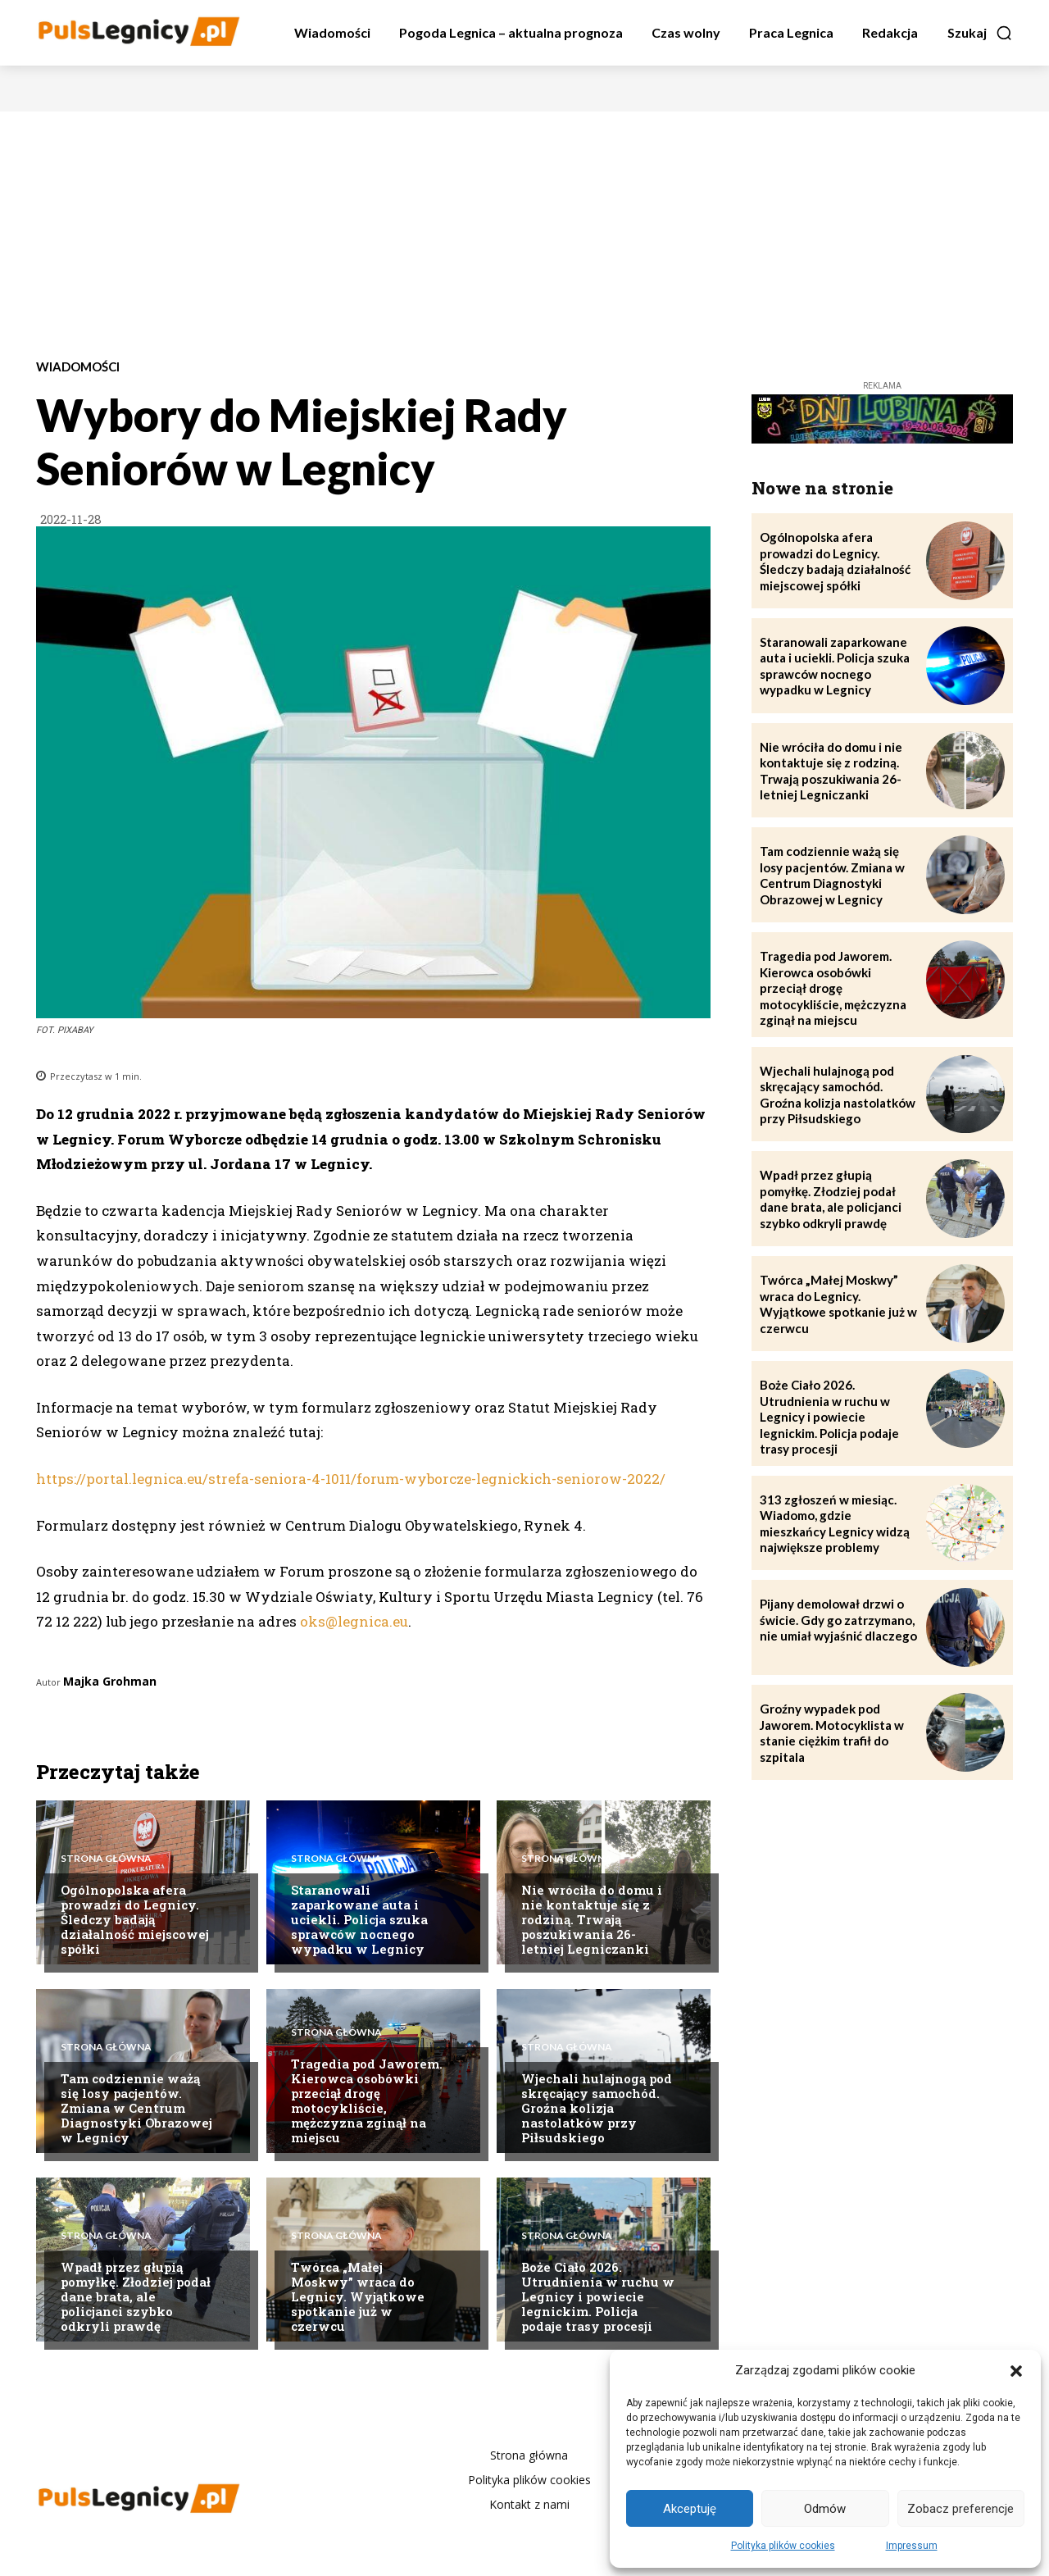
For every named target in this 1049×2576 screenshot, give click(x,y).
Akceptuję (689, 2508)
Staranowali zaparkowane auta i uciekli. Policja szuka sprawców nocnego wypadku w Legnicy (359, 1919)
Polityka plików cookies (783, 2545)
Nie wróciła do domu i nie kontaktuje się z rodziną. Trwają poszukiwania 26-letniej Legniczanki (591, 1919)
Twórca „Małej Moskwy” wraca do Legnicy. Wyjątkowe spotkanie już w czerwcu (358, 2296)
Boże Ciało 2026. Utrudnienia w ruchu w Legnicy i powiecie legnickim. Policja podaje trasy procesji (597, 2296)
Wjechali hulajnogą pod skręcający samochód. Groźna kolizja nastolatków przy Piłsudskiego (596, 2108)
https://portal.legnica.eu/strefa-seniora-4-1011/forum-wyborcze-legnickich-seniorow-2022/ (350, 1478)
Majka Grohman (110, 1681)
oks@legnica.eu (354, 1621)
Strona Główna (106, 1857)
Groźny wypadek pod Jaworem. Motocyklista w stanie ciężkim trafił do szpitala (832, 1732)
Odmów (825, 2508)
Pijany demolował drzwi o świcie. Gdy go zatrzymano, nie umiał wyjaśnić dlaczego (838, 1619)
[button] (1016, 2371)
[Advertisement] (524, 234)
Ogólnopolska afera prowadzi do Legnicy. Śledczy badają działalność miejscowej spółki (135, 1919)
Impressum (912, 2545)
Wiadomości (78, 367)
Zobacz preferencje (960, 2508)
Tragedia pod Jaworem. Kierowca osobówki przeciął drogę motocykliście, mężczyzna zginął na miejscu (367, 2100)
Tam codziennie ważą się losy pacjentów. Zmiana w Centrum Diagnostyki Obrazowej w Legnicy (136, 2108)
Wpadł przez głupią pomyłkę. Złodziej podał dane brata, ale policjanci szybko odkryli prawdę (136, 2296)
